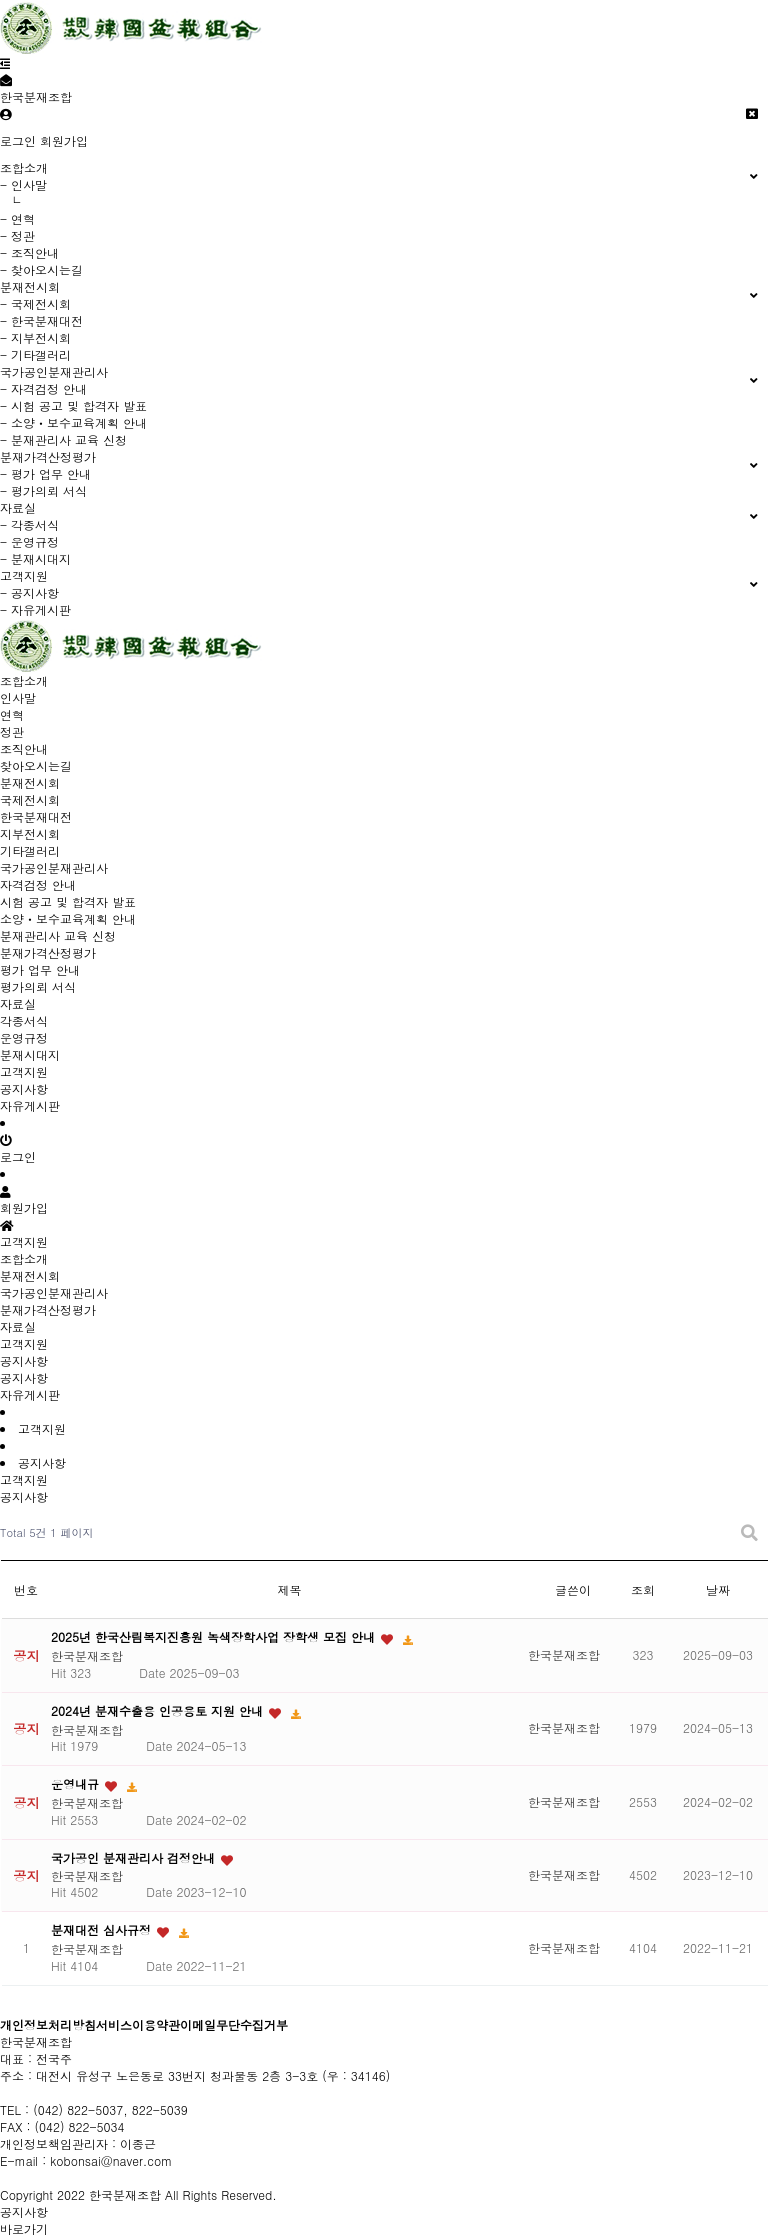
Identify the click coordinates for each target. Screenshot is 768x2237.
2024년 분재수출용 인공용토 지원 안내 (159, 1710)
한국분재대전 (36, 816)
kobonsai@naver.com (111, 2160)
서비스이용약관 (138, 2024)
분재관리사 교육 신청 (58, 935)
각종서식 (24, 1020)
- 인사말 (23, 184)
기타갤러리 (30, 850)
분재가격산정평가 (48, 1309)
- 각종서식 (29, 524)
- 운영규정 (29, 541)
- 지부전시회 (35, 337)
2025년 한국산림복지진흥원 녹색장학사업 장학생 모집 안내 (215, 1636)
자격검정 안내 (38, 884)
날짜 (718, 1589)
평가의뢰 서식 (38, 986)
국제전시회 (30, 799)
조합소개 (24, 1258)
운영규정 (24, 1037)
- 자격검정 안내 (43, 388)
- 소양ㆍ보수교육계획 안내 (73, 422)
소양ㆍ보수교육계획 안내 (68, 918)
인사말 (18, 697)
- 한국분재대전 (41, 320)
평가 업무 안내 (40, 969)
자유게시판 (30, 1105)
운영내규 (77, 1783)
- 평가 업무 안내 (45, 473)
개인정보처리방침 (48, 2024)
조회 (643, 1589)
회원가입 (64, 140)
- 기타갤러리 (35, 354)
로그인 (18, 140)
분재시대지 (30, 1054)
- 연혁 (17, 218)
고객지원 (24, 1343)
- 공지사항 (29, 592)
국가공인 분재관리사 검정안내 (135, 1857)
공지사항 (24, 1088)
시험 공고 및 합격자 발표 (68, 901)
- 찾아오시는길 (41, 269)
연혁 (12, 714)
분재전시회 (30, 1275)
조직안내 (24, 748)
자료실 (18, 1326)
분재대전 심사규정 (103, 1929)
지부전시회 (30, 833)
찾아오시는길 (36, 765)
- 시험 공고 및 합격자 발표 (73, 405)
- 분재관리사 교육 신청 (63, 439)
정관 (12, 731)
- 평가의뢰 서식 (43, 490)
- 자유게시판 (35, 609)
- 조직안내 (29, 252)
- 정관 (17, 235)
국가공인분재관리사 (54, 1292)
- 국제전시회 (35, 303)
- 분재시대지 (35, 558)
